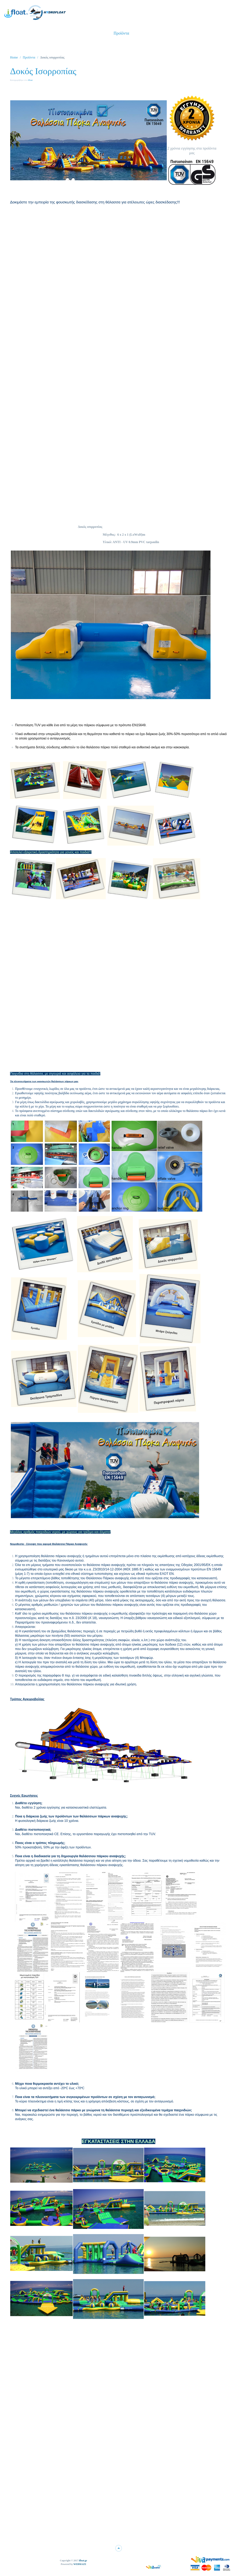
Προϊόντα (29, 57)
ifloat (30, 80)
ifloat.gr (83, 2560)
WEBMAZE (79, 2564)
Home (14, 57)
